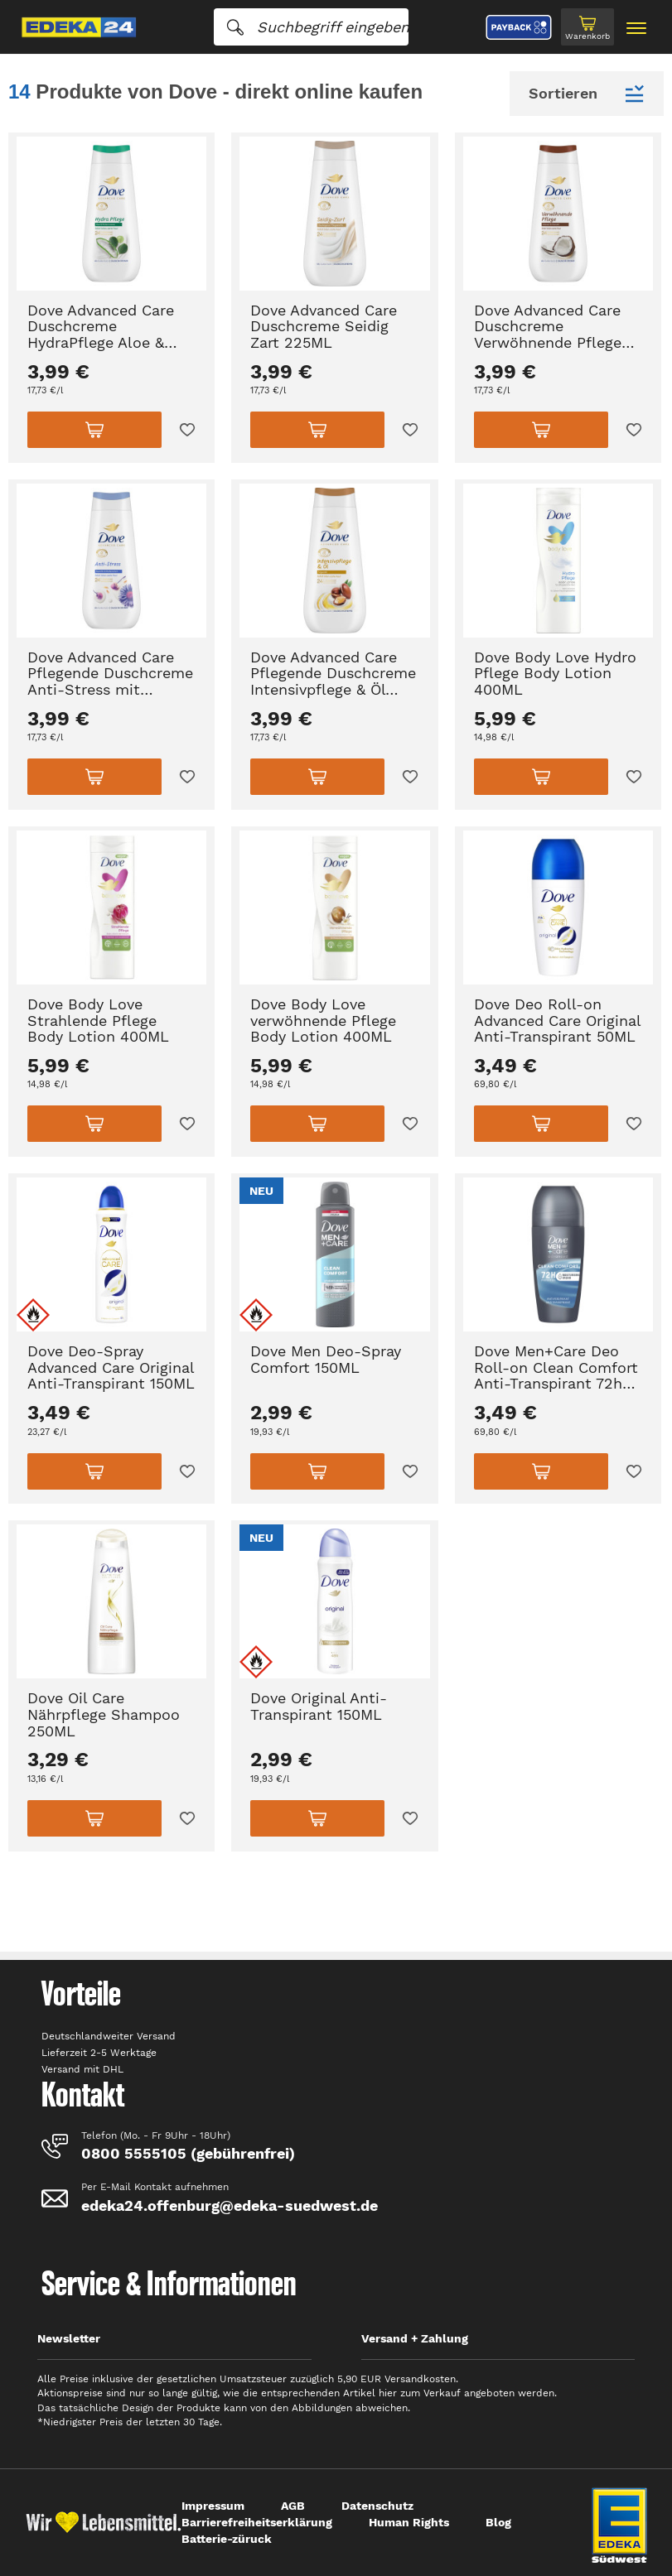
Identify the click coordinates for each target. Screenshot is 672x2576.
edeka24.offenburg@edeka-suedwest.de (229, 2205)
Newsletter (68, 2338)
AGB (293, 2505)
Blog (498, 2522)
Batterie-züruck (226, 2538)
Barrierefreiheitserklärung (256, 2522)
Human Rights (409, 2522)
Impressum (212, 2505)
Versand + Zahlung (414, 2338)
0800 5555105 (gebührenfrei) (188, 2153)
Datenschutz (377, 2505)
